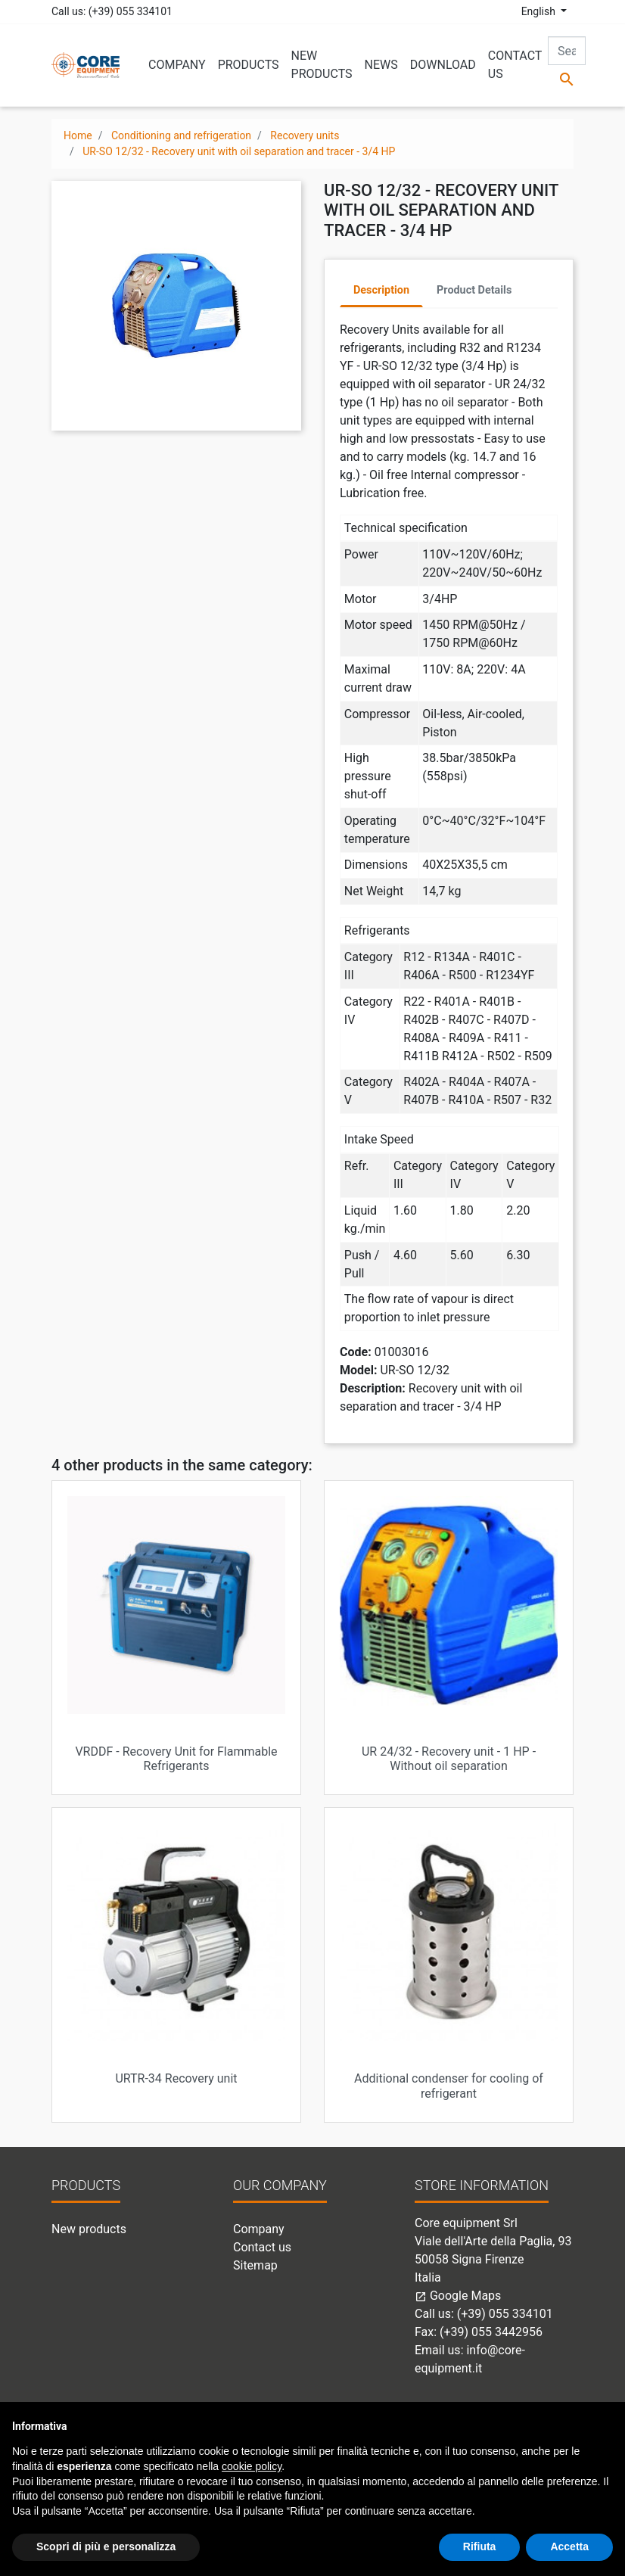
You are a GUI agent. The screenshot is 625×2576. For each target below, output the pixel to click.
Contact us (262, 2247)
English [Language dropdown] (539, 11)
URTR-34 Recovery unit (176, 2078)
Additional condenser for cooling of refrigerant (448, 2085)
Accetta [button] (569, 2546)
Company (259, 2229)
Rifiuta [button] (479, 2546)
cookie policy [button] (251, 2466)
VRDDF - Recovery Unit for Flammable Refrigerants (176, 1758)
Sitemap (255, 2265)
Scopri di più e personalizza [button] (106, 2546)
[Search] (567, 50)
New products (88, 2229)
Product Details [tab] (474, 290)
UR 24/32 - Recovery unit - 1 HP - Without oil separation (449, 1758)
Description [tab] (381, 290)
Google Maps (458, 2295)
